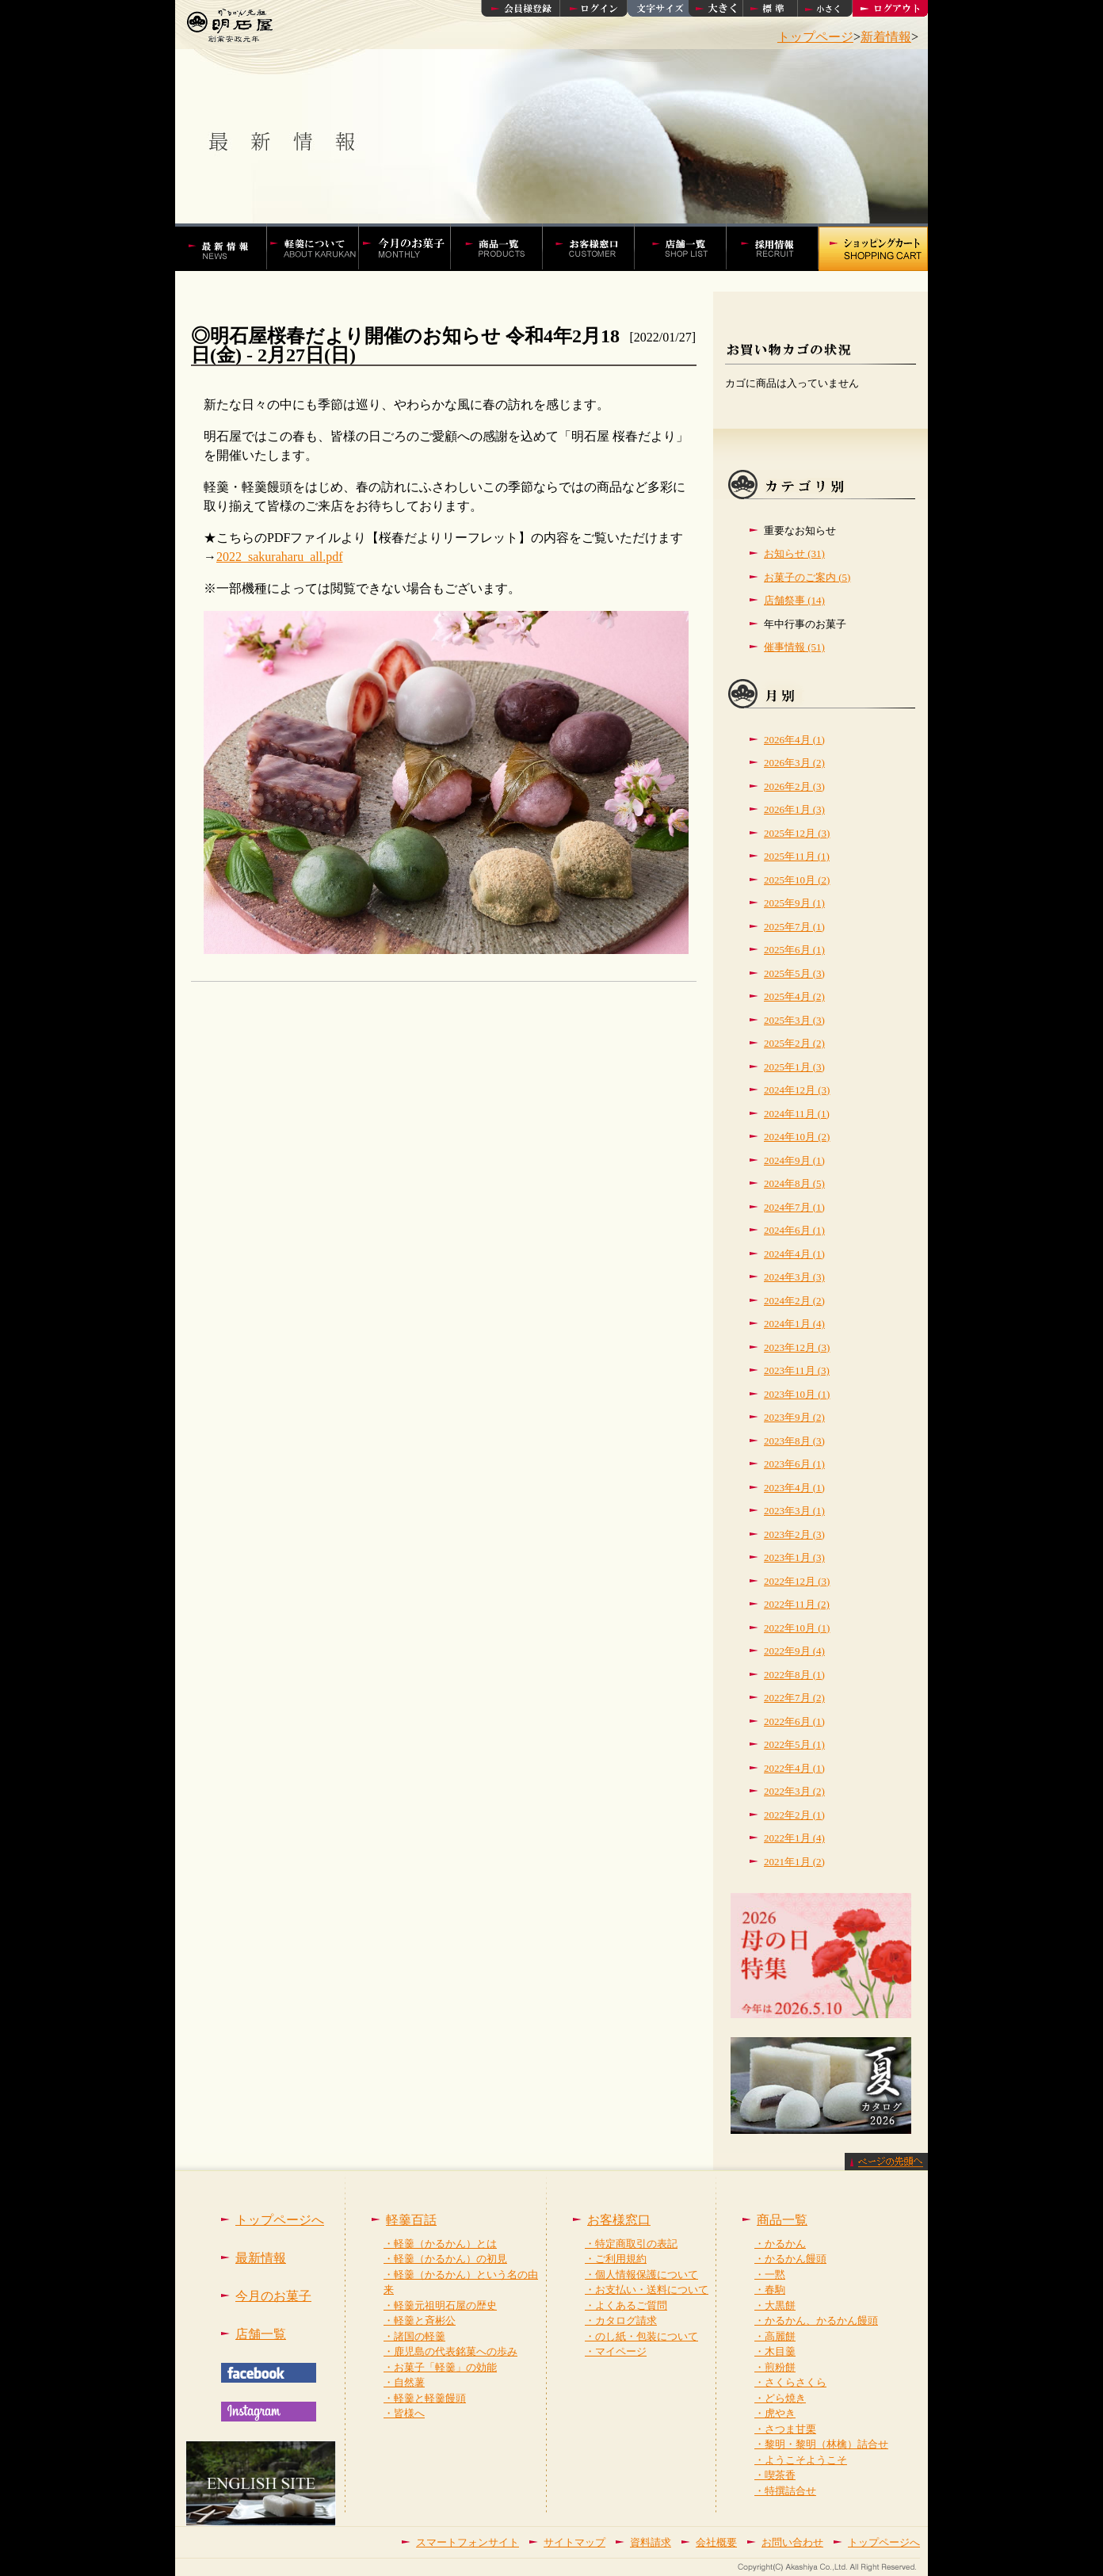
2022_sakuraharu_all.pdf (279, 556)
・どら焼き (780, 2398)
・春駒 (769, 2290)
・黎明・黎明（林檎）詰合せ (821, 2444)
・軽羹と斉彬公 (420, 2320)
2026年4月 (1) (794, 740)
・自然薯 (404, 2382)
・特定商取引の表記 (631, 2244)
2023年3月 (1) (794, 1511)
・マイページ (616, 2351)
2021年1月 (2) (794, 1862)
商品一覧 (782, 2220)
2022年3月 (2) (794, 1791)
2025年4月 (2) (794, 996)
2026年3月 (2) (794, 763)
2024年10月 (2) (797, 1137)
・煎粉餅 (775, 2367)
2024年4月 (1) (794, 1254)
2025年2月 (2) (794, 1043)
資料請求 (650, 2542)
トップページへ (279, 2220)
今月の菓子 (413, 247)
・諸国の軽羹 (414, 2336)
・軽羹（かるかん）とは (440, 2244)
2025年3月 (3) (794, 1020)
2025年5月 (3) (794, 973)
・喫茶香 (775, 2475)
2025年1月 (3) (794, 1067)
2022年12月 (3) (797, 1581)
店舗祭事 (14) (794, 600)
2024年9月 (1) (794, 1160)
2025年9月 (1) (794, 903)
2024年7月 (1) (794, 1207)
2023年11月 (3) (797, 1370)
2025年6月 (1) (794, 950)
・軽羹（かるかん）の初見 (445, 2259)
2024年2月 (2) (794, 1301)
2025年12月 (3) (797, 833)
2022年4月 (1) (794, 1768)
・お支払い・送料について (646, 2290)
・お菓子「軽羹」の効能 (440, 2367)
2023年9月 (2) (794, 1417)
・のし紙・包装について (641, 2336)
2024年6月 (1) (794, 1230)
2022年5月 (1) (794, 1744)
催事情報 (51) (794, 647)
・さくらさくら (790, 2382)
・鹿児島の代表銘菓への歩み (450, 2351)
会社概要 (716, 2542)
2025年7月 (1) (794, 927)
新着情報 (886, 37)
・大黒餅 (775, 2305)
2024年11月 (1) (797, 1114)
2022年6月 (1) (794, 1721)
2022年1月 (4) (794, 1838)
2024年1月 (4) (794, 1324)
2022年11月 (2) (797, 1604)
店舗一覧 (689, 247)
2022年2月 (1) (794, 1815)
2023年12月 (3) (797, 1347)
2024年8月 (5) (794, 1183)
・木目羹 (775, 2351)
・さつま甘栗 (785, 2429)
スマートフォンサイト (467, 2542)
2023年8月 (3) (794, 1441)
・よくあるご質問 (626, 2305)
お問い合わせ (792, 2542)
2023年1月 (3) (794, 1557)
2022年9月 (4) (794, 1651)
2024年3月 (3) (794, 1277)
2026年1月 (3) (794, 809)
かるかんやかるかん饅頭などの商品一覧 (505, 247)
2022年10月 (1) (797, 1628)
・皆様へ (404, 2413)
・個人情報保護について (641, 2274)
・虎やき (775, 2413)
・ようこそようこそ (800, 2460)
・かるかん (780, 2244)
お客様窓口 (597, 247)
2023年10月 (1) (797, 1394)
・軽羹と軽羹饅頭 (425, 2398)
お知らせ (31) (794, 553)
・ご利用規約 (616, 2259)
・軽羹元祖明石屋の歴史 (440, 2305)
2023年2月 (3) (794, 1534)
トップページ (815, 37)
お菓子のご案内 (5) (807, 577)
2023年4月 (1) (794, 1488)
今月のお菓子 (273, 2296)
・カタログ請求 (621, 2320)
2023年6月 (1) (794, 1464)
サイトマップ (574, 2542)
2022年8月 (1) (794, 1675)
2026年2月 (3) (794, 786)
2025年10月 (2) (797, 880)
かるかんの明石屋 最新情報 (228, 247)
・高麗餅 (775, 2336)
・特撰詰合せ (785, 2491)
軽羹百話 (321, 247)
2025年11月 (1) (797, 856)
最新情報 (260, 2258)
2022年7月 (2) (794, 1698)
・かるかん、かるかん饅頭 (816, 2320)
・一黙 (769, 2274)
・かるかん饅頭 (790, 2259)
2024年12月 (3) (797, 1090)
